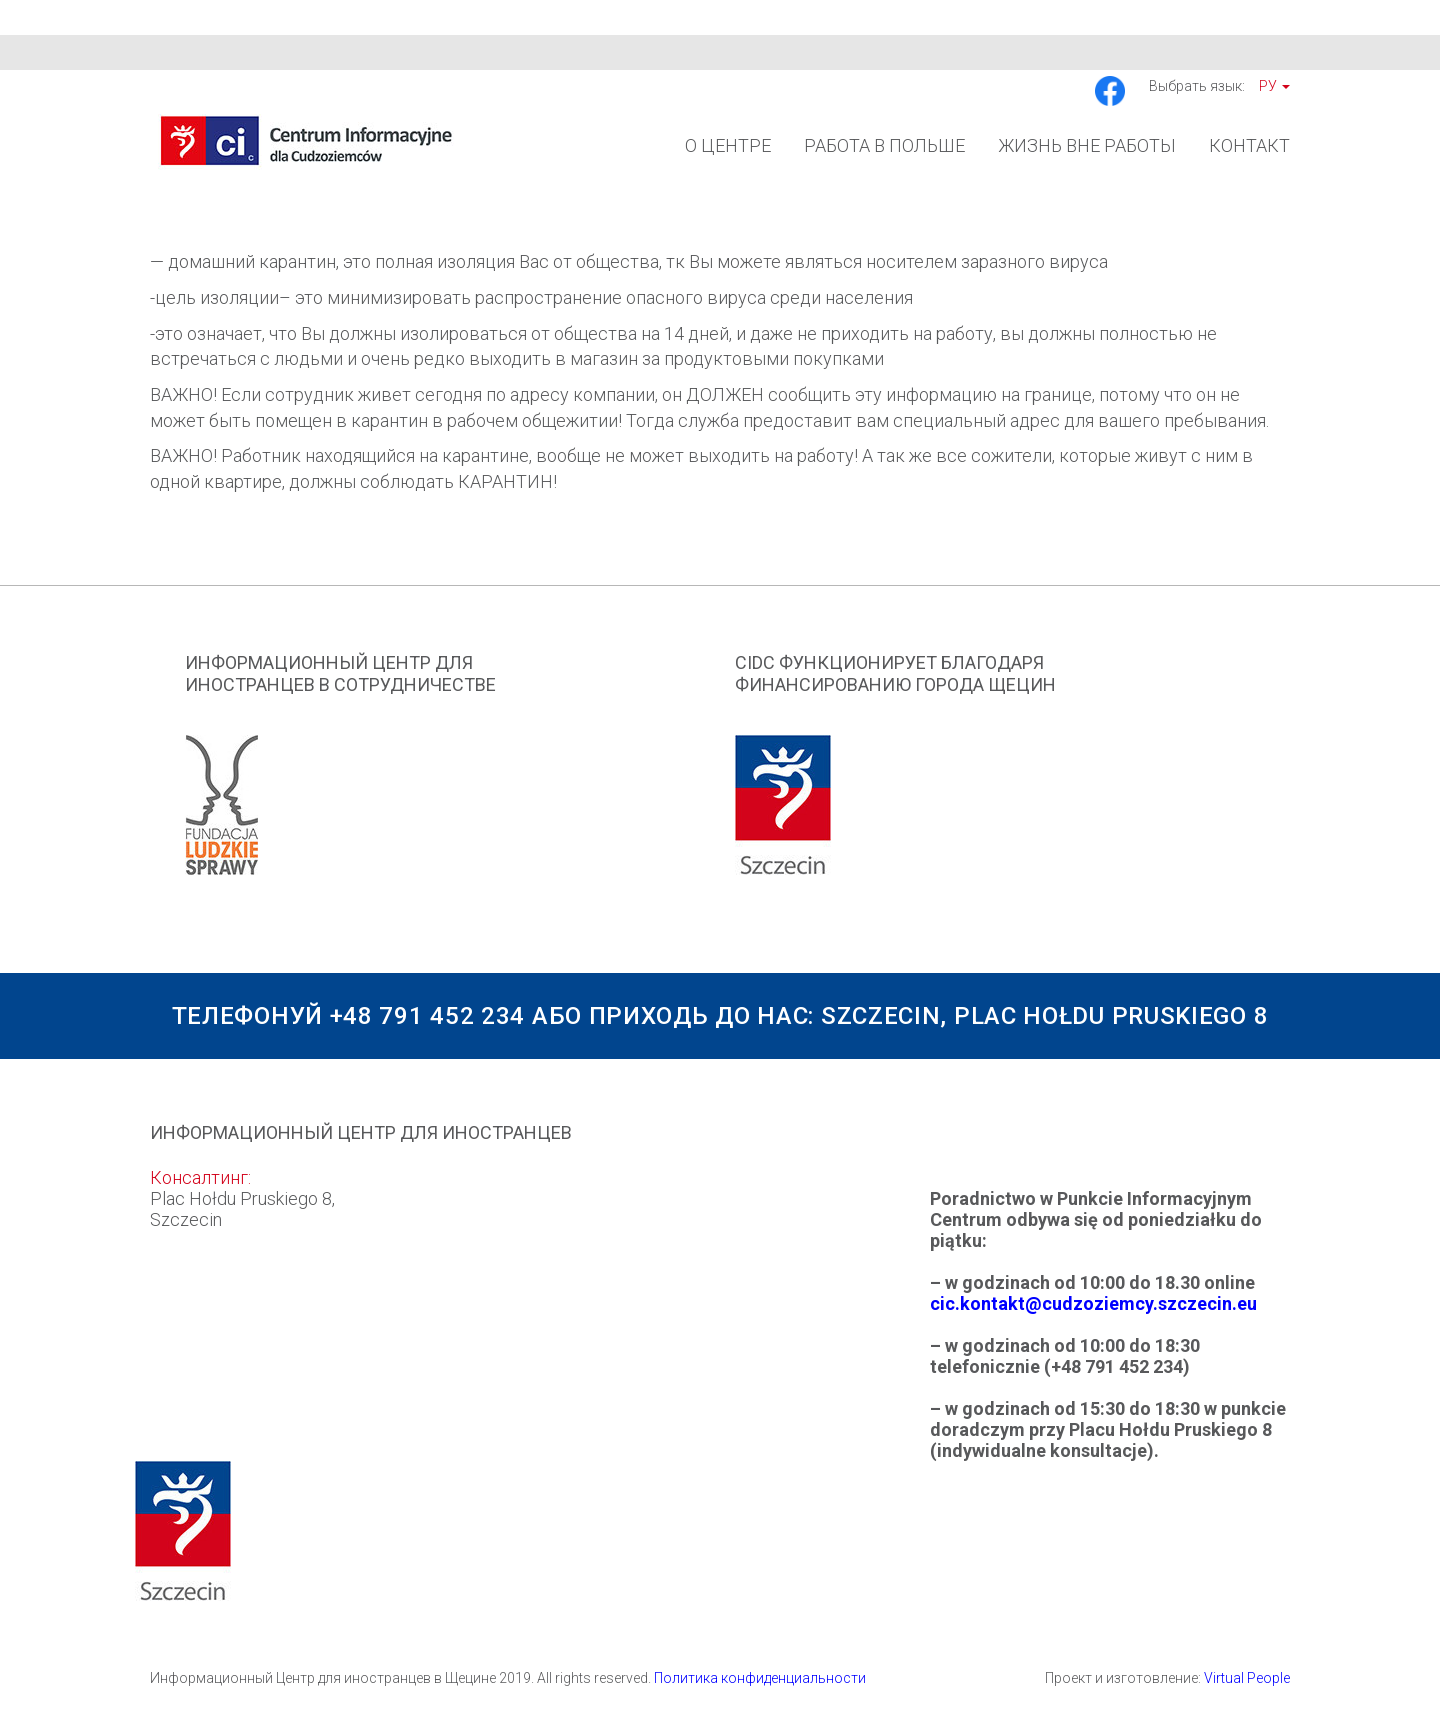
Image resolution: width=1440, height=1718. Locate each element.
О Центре (728, 145)
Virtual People (1247, 1678)
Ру (1274, 86)
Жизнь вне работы (1087, 145)
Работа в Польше (884, 145)
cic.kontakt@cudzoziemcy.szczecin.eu (1093, 1303)
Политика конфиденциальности (760, 1678)
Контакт (1249, 145)
